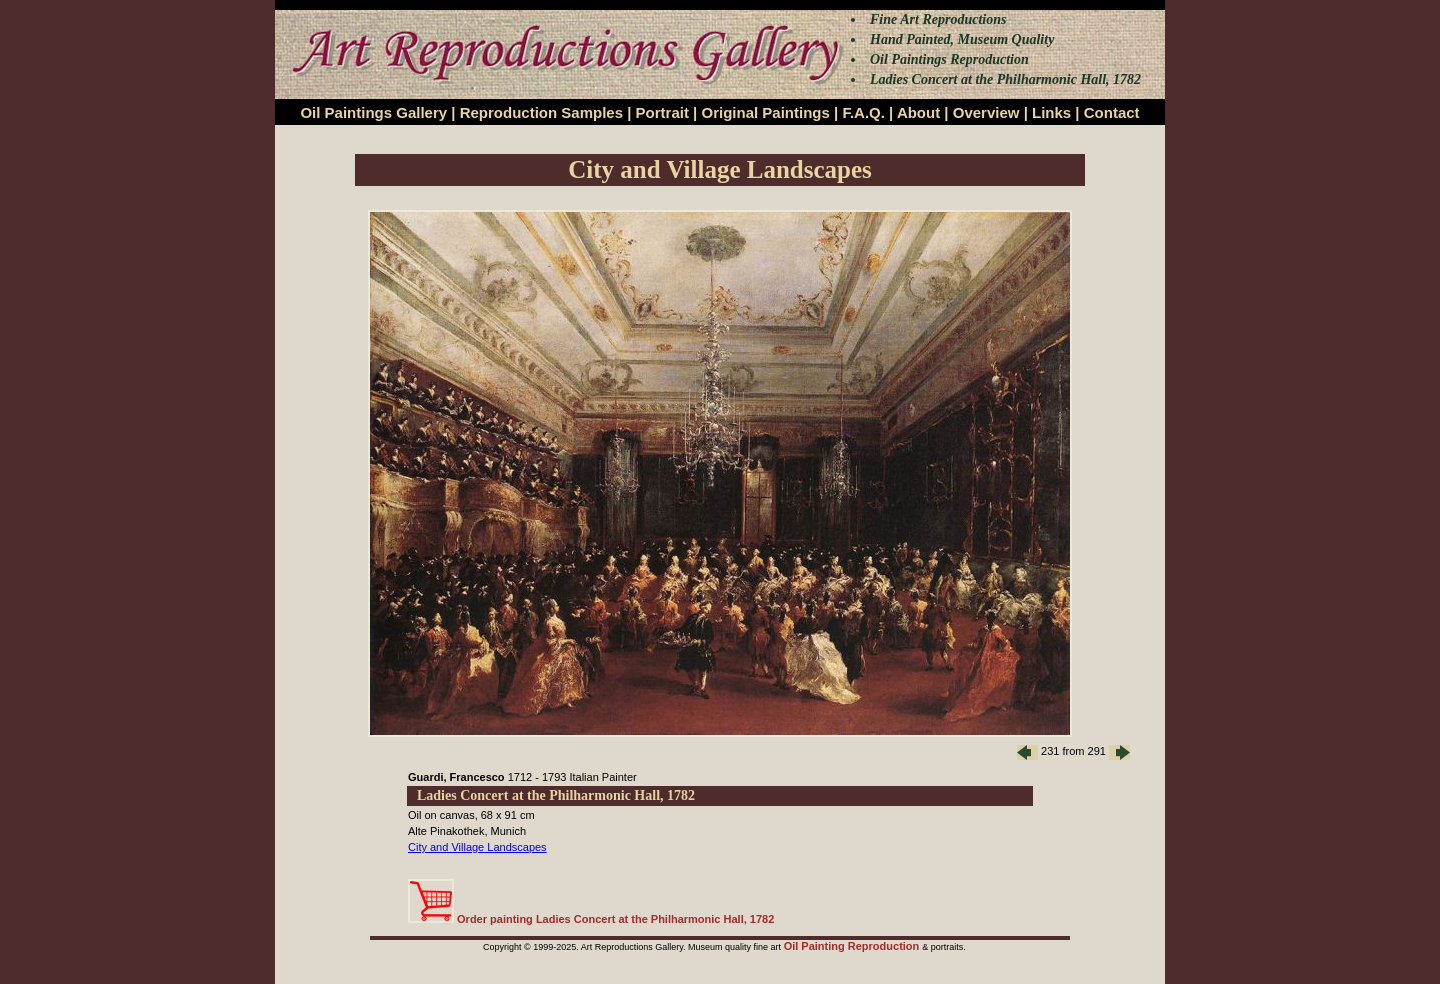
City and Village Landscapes (477, 847)
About (918, 112)
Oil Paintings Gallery (373, 112)
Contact (1112, 112)
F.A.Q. (863, 112)
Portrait (662, 112)
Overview (986, 112)
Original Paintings (765, 112)
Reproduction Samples (541, 112)
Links (1051, 112)
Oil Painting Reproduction (853, 946)
